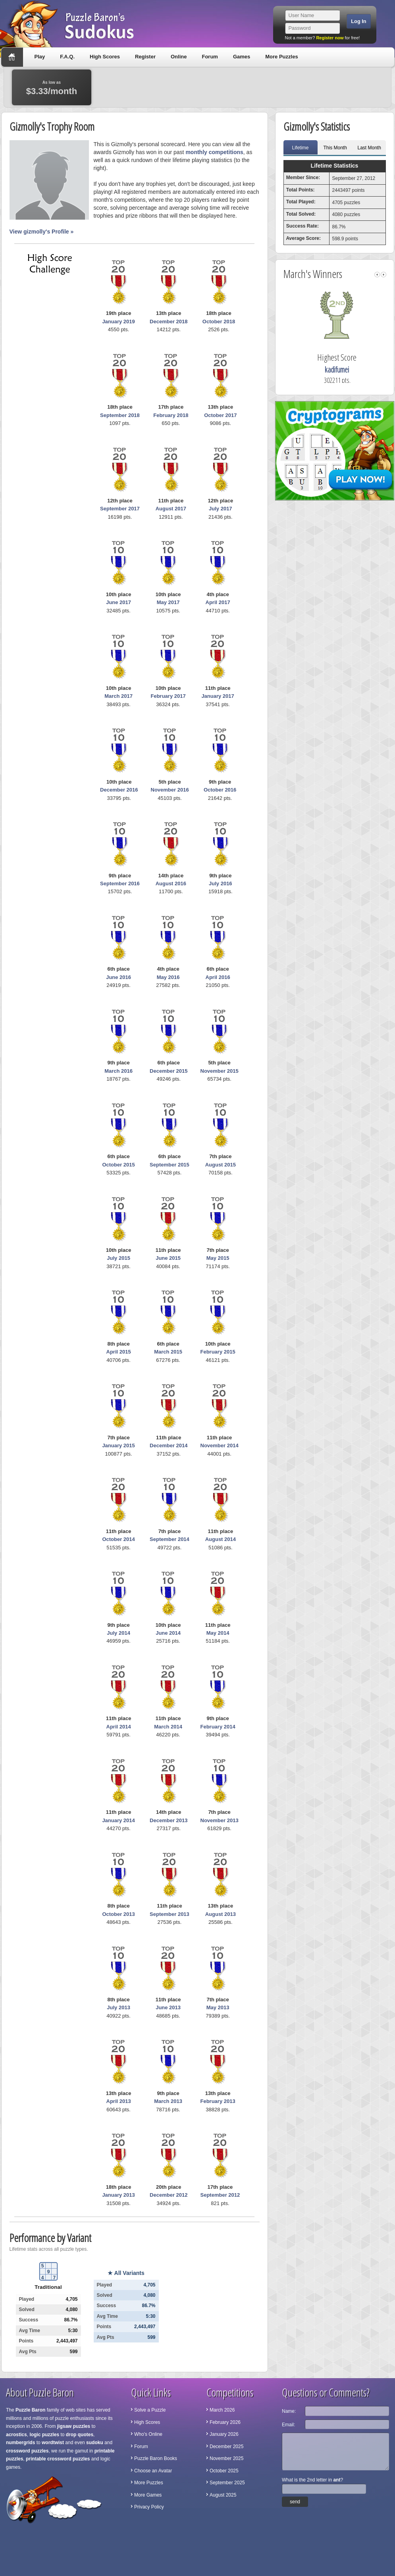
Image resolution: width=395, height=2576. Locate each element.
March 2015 (168, 1352)
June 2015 (168, 1258)
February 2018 (170, 415)
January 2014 (118, 1820)
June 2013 (168, 2007)
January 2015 (118, 1445)
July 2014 (118, 1633)
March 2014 (168, 1727)
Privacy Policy (149, 2507)
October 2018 (218, 321)
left (377, 275)
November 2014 (219, 1445)
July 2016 (220, 883)
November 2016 (170, 790)
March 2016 (118, 1071)
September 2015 (169, 1165)
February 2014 (217, 1727)
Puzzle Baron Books (155, 2458)
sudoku (94, 2442)
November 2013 (219, 1820)
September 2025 (227, 2482)
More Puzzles (281, 57)
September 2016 (120, 883)
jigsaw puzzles (73, 2426)
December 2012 (168, 2195)
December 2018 (168, 321)
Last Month (369, 148)
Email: (288, 2424)
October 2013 (118, 1914)
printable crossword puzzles (58, 2459)
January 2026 (224, 2434)
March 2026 (222, 2410)
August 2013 (220, 1914)
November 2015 (219, 1071)
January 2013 (118, 2195)
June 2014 (168, 1633)
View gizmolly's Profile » (42, 231)
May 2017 (168, 602)
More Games (148, 2495)
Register (145, 57)
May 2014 (217, 1633)
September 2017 (120, 509)
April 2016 (218, 977)
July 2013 (118, 2007)
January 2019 (118, 321)
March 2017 (118, 696)
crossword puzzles (27, 2451)
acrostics (16, 2434)
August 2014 (220, 1539)
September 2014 (169, 1539)
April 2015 (118, 1352)
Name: (289, 2411)
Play (40, 57)
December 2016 (119, 790)
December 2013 (168, 1820)
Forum (210, 57)
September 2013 (169, 1914)
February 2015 (217, 1352)
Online (179, 57)
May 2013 (217, 2007)
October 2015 (118, 1165)
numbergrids (20, 2442)
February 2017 (168, 696)
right (383, 275)
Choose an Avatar (153, 2471)
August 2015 (220, 1165)
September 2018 (120, 415)
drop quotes (79, 2434)
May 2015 (217, 1258)
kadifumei (346, 369)
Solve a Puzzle (150, 2410)
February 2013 (217, 2101)
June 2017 (118, 602)
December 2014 (168, 1445)
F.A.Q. (67, 57)
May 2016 (168, 977)
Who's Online (148, 2434)
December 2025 (226, 2446)
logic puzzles (44, 2434)
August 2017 (171, 509)
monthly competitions (214, 152)
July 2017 (220, 509)
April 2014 (118, 1727)
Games (241, 57)
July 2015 (118, 1258)
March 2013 (168, 2101)
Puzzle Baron (30, 2410)
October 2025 (224, 2471)
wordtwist (53, 2442)
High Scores (105, 57)
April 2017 (218, 602)
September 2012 (220, 2195)
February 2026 (225, 2422)
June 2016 (118, 977)
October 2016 (220, 790)
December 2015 (168, 1071)
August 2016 (171, 883)
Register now (329, 37)
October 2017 (220, 415)
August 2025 (223, 2495)
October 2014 (118, 1539)
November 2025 (226, 2458)
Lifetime (300, 148)
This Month (335, 148)
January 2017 (217, 696)
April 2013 (118, 2101)
